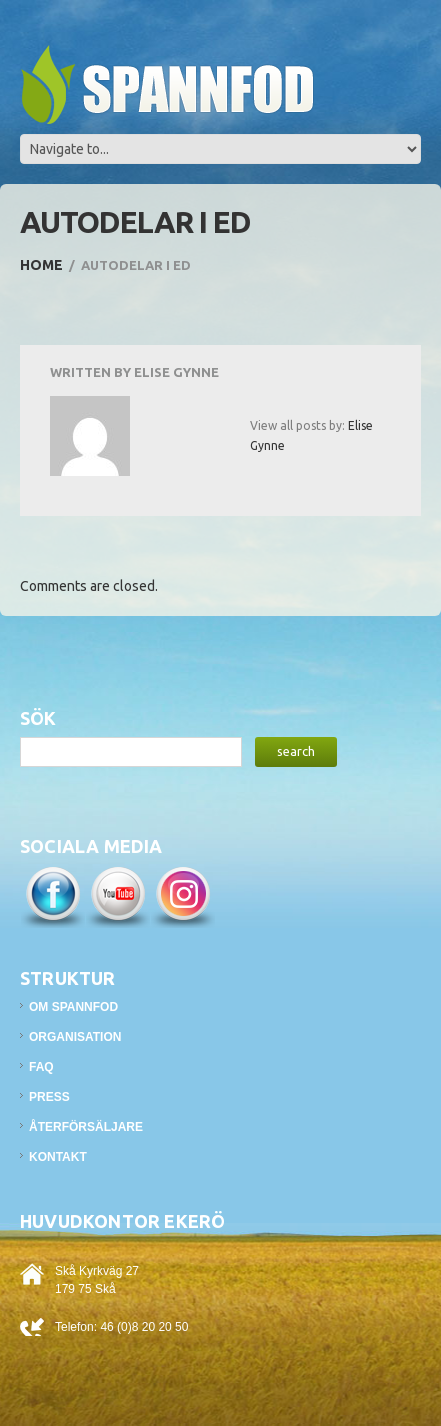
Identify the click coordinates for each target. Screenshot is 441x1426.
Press (49, 1097)
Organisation (75, 1037)
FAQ (41, 1067)
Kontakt (58, 1157)
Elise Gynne (176, 372)
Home (41, 265)
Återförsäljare (86, 1127)
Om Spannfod (73, 1007)
